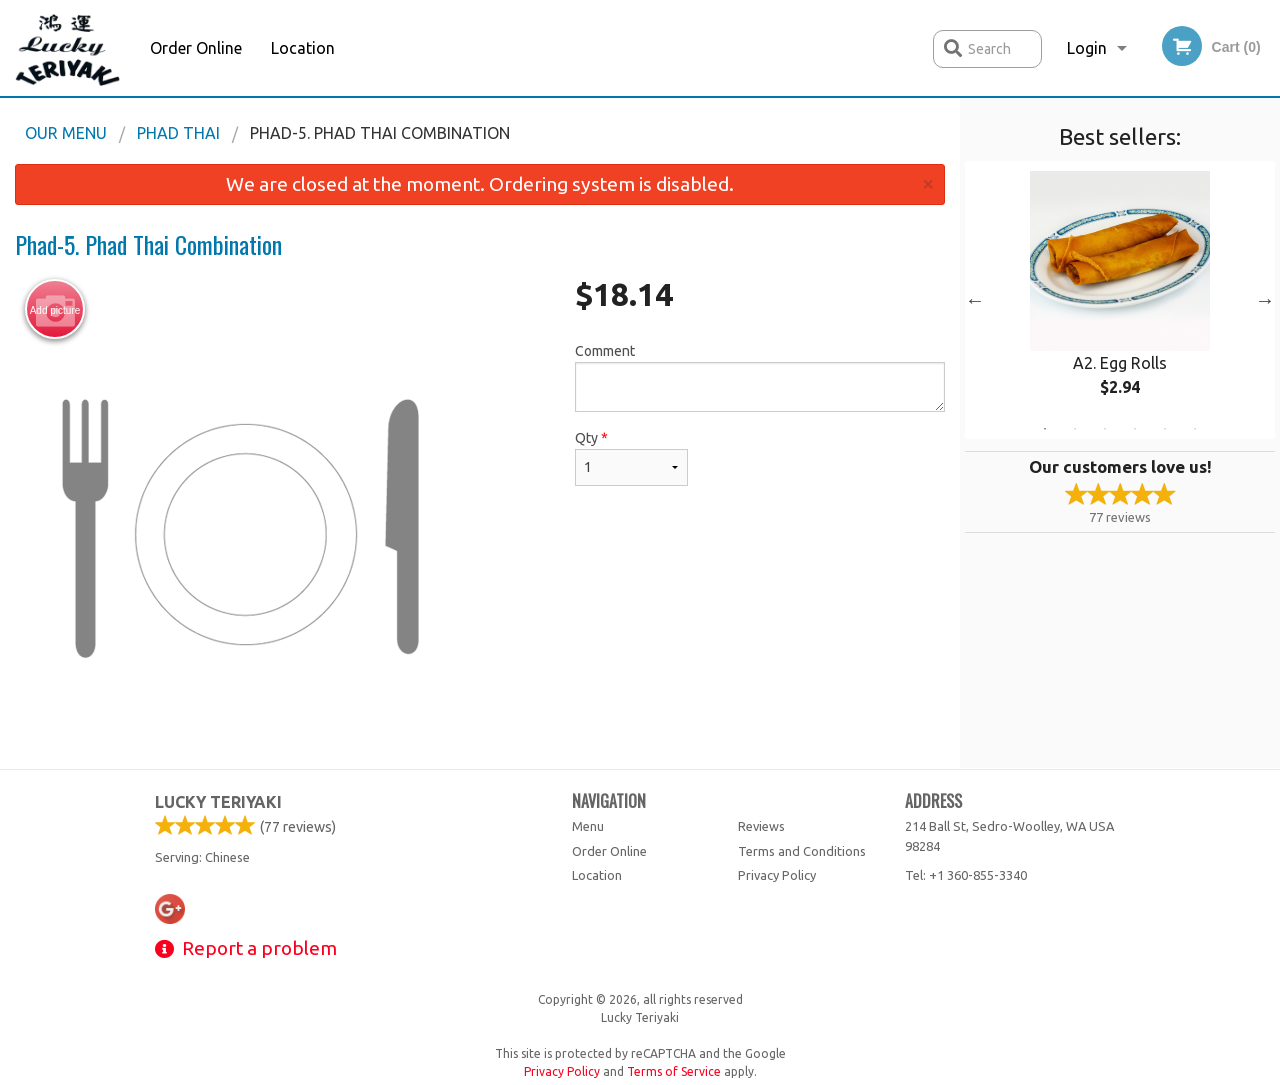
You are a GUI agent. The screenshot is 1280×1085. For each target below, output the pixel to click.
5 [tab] (1165, 429)
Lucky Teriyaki (218, 802)
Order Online (196, 48)
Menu (588, 826)
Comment (760, 377)
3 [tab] (1105, 429)
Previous (975, 300)
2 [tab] (1075, 429)
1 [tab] (1045, 429)
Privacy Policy (777, 875)
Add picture (55, 310)
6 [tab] (1195, 429)
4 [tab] (1135, 429)
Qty (631, 458)
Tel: (966, 875)
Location (303, 48)
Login (1087, 48)
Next (1265, 300)
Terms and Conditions (802, 851)
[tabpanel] (1120, 300)
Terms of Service (674, 1071)
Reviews (761, 826)
